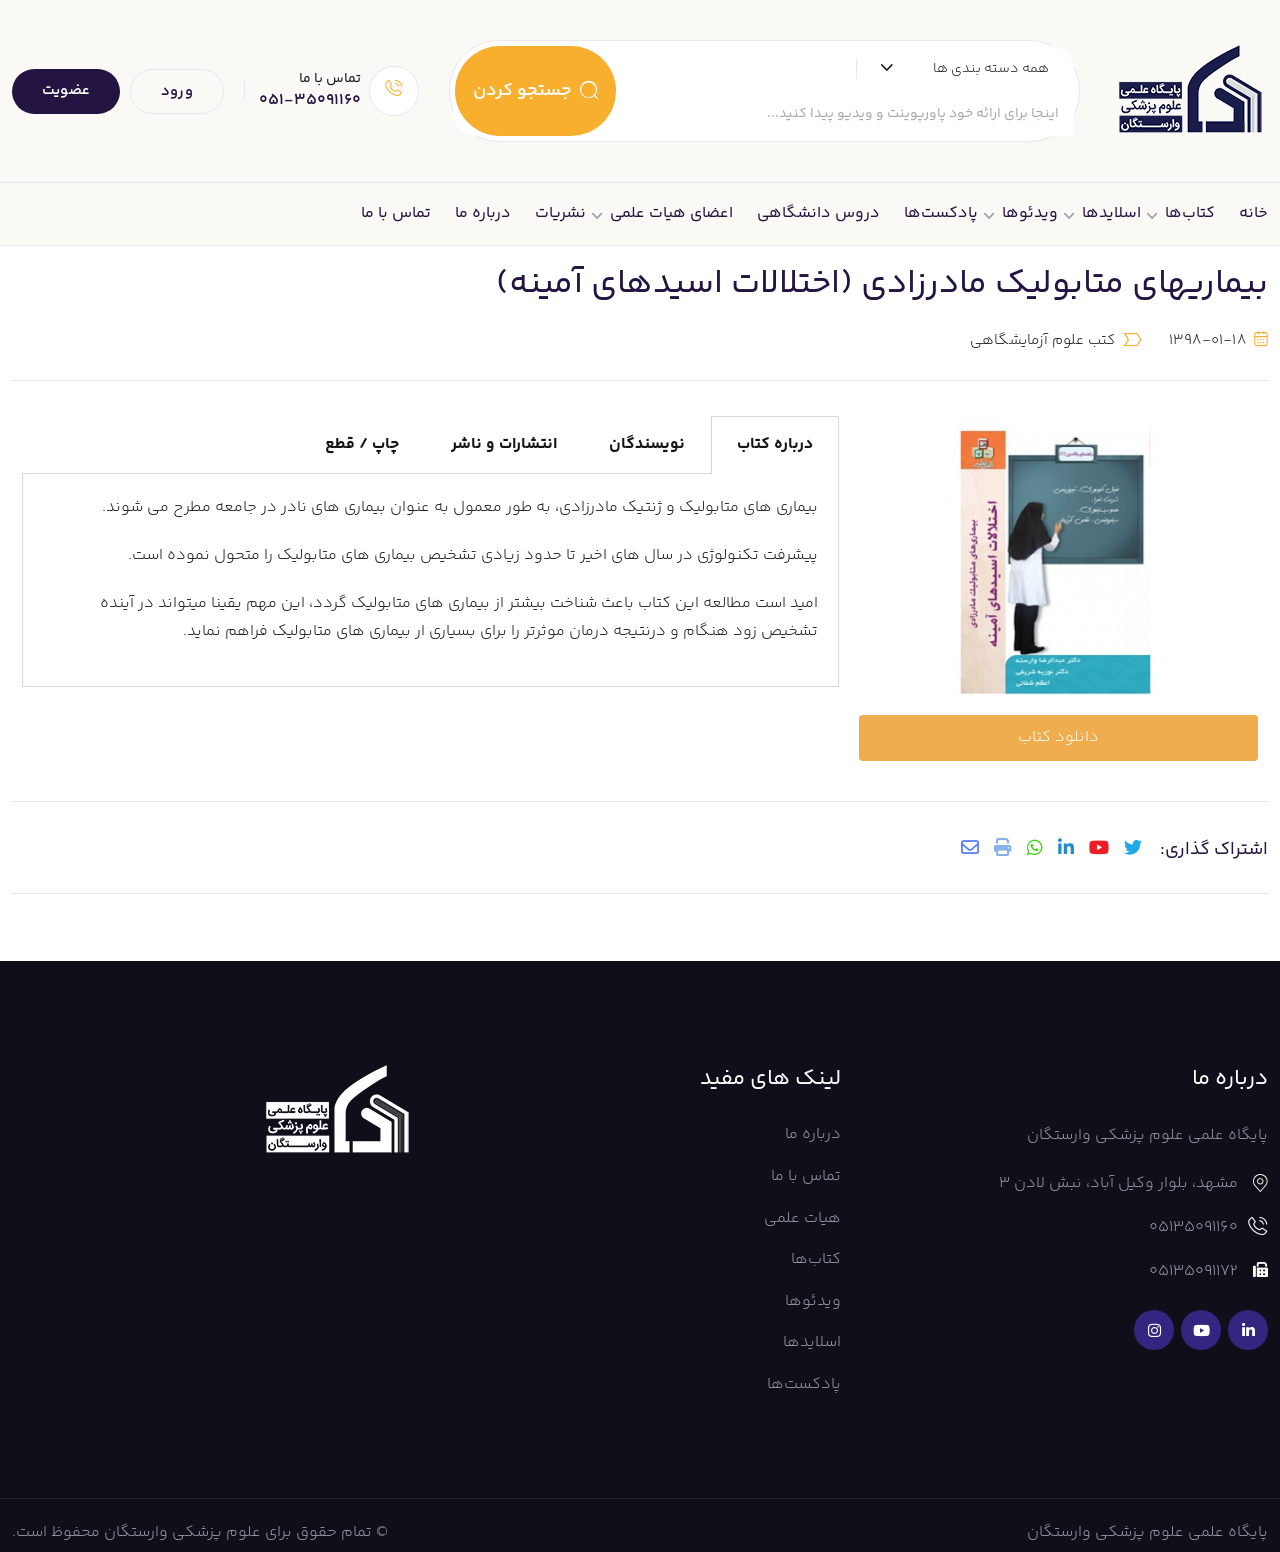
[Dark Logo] (1189, 91)
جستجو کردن (535, 91)
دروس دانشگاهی (818, 213)
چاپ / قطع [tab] (362, 437)
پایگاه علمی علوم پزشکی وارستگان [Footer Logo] (1147, 1517)
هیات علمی (802, 1203)
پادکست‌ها (941, 213)
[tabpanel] (430, 573)
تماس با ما (396, 213)
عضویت (66, 90)
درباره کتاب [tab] (775, 437)
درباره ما (483, 213)
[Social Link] (1248, 1316)
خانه (1253, 213)
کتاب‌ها (1190, 213)
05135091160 (1193, 1213)
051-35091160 (310, 100)
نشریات (560, 213)
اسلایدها (1111, 213)
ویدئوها (1030, 213)
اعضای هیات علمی (671, 213)
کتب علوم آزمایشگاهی (1043, 333)
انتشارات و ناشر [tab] (504, 437)
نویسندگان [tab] (647, 437)
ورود (177, 91)
